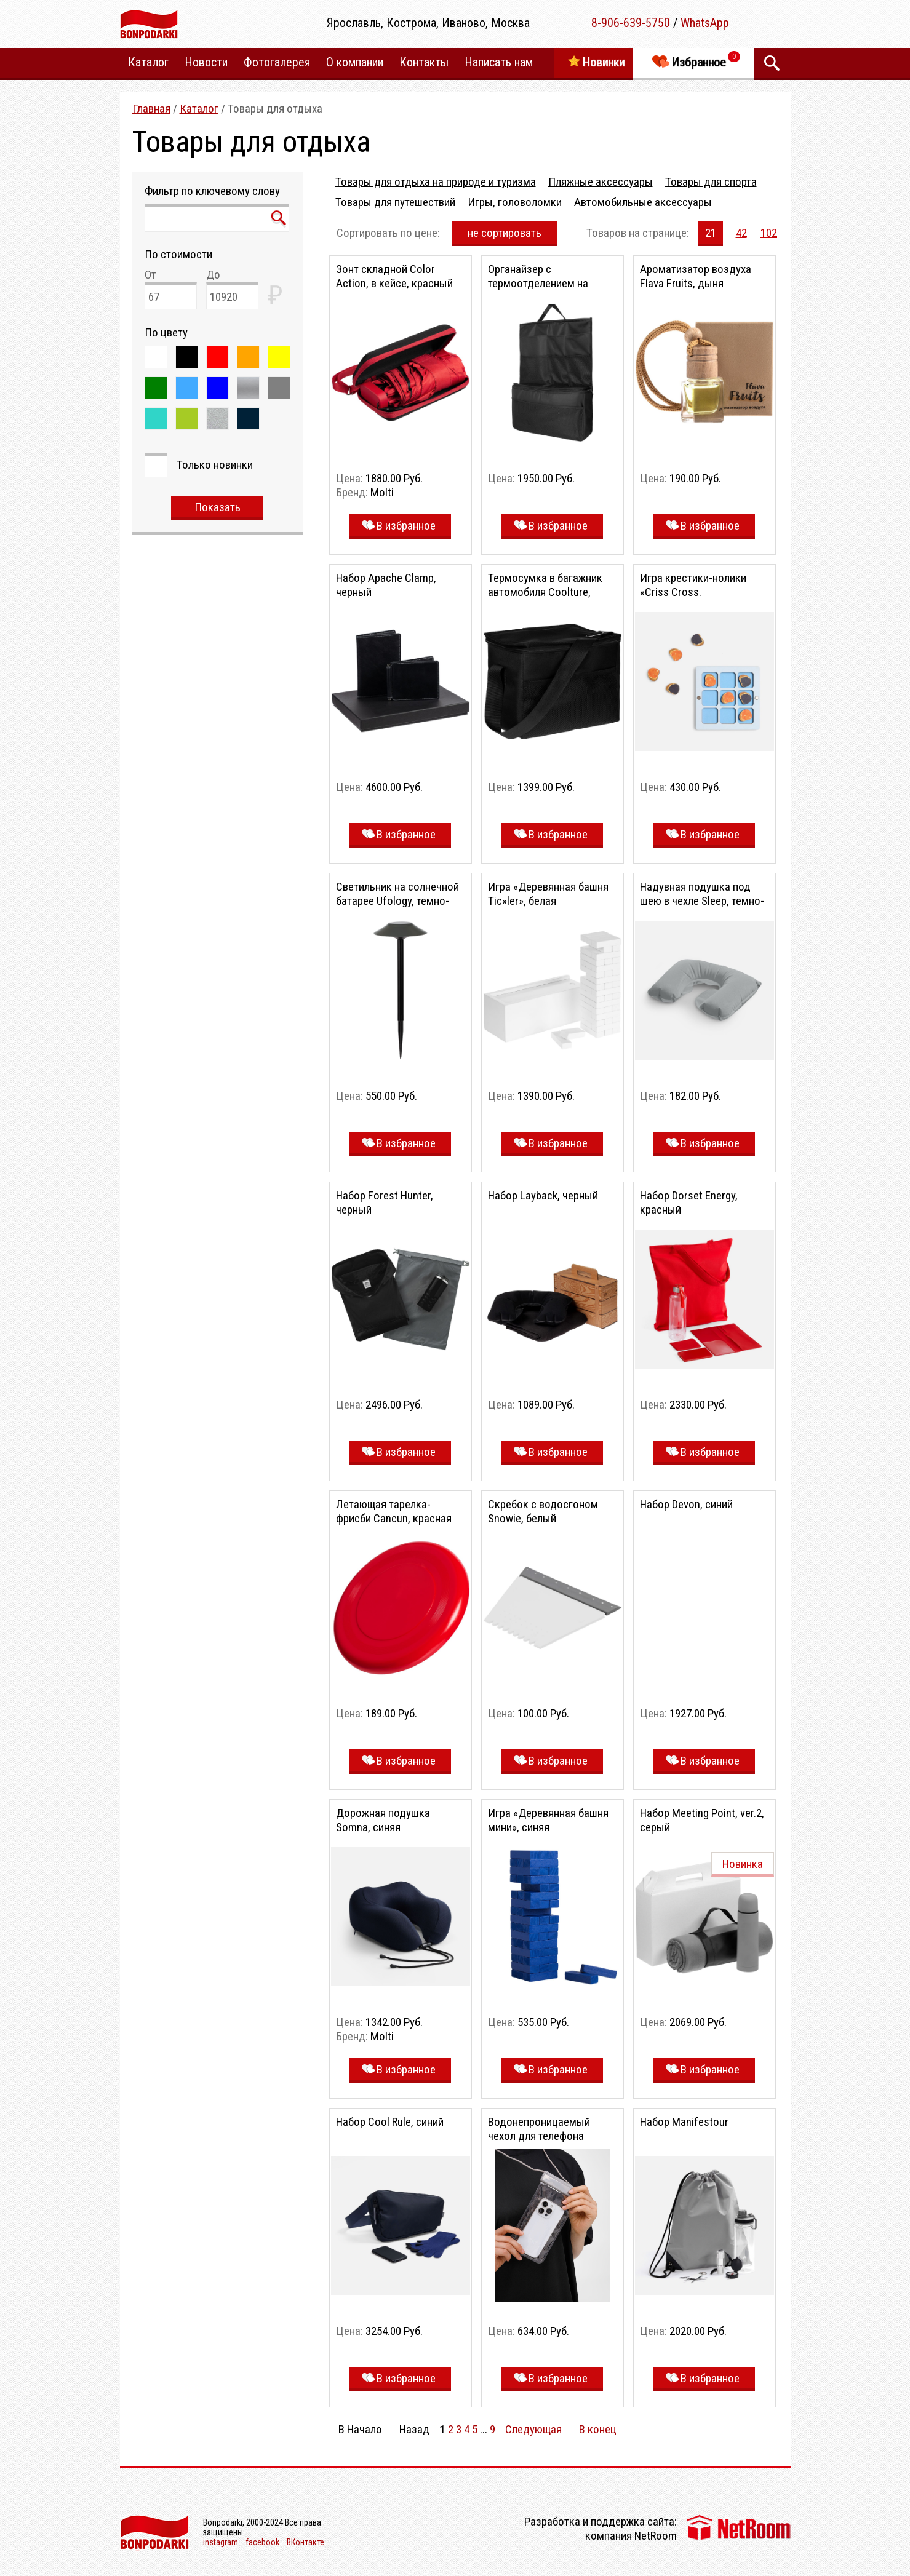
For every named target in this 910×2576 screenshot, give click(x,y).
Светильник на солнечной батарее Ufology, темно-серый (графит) (397, 901)
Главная (151, 108)
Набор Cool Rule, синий (390, 2122)
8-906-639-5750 (630, 22)
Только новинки (215, 465)
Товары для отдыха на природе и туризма (435, 182)
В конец (598, 2429)
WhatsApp (705, 22)
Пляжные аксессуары (600, 182)
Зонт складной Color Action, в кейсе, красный (394, 276)
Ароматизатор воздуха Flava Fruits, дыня (695, 276)
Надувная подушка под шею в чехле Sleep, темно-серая (702, 901)
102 (768, 233)
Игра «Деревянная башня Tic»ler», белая (548, 894)
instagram (220, 2542)
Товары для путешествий (395, 202)
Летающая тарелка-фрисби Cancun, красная (394, 1511)
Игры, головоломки (515, 202)
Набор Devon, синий (686, 1504)
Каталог (199, 108)
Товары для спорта (711, 182)
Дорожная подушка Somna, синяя (383, 1820)
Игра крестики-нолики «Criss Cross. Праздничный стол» (693, 592)
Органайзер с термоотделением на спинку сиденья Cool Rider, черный (551, 290)
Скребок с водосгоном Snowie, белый (543, 1511)
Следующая (533, 2429)
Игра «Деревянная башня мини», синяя (548, 1820)
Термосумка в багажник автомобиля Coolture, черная (545, 592)
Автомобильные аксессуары (643, 202)
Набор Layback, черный (543, 1195)
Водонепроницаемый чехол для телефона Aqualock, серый (539, 2136)
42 (741, 233)
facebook (262, 2542)
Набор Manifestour (684, 2122)
